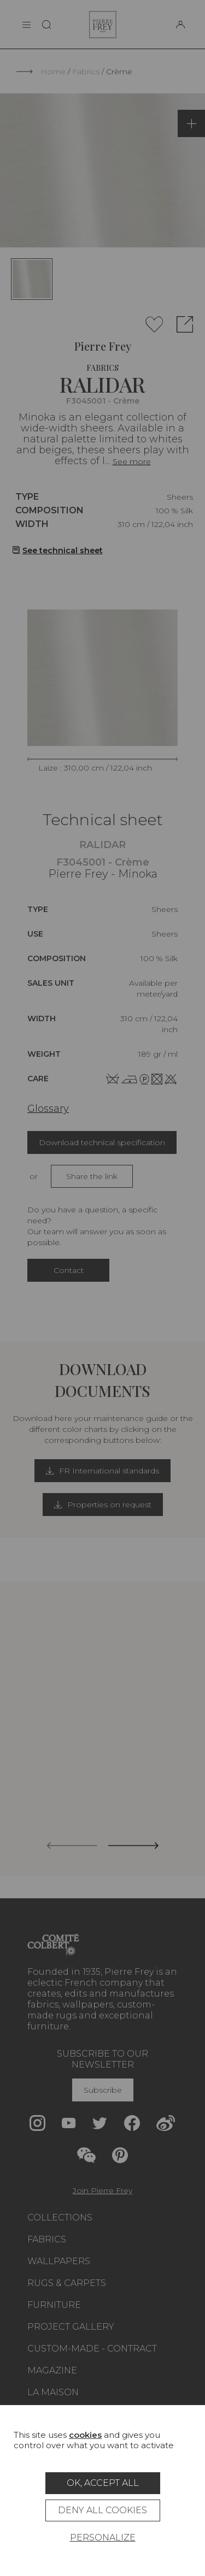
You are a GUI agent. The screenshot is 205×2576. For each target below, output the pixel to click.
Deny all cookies (102, 2510)
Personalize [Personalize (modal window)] (103, 2537)
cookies (85, 2435)
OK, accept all (103, 2483)
